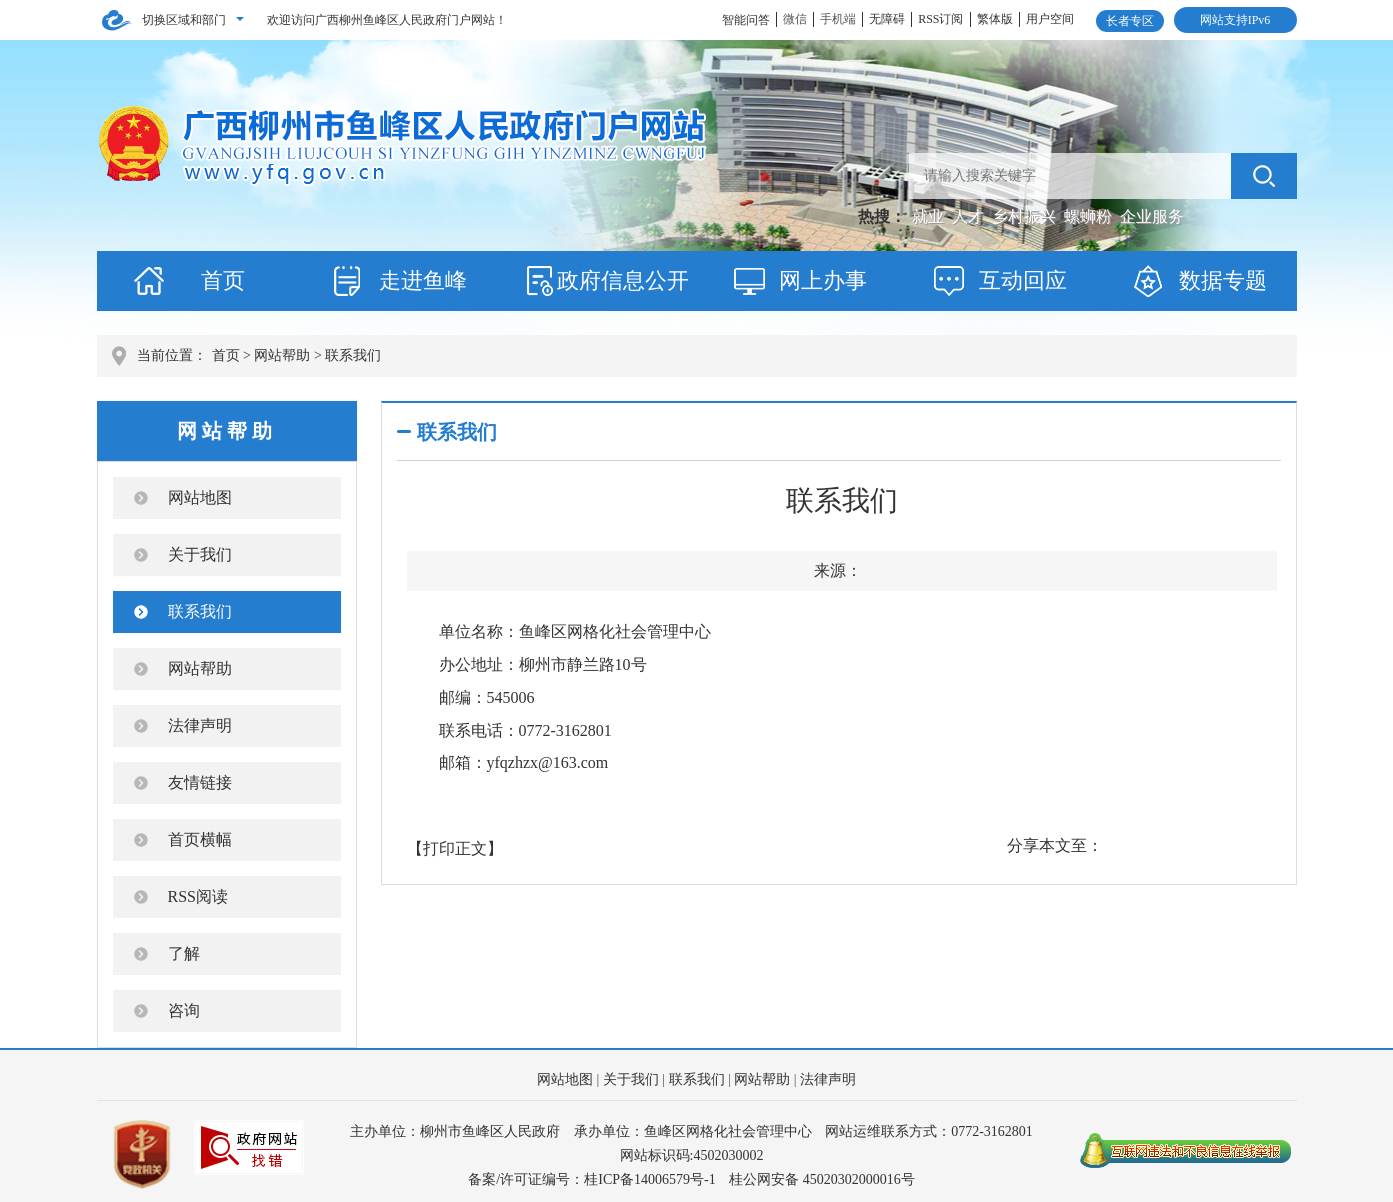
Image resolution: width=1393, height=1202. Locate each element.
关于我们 (200, 554)
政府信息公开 (623, 280)
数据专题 (1223, 280)
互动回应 (1023, 280)
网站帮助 (282, 355)
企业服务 (1152, 216)
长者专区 (1130, 21)
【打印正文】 (455, 848)
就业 (930, 216)
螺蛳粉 (1090, 216)
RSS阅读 (198, 896)
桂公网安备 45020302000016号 (822, 1179)
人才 (970, 216)
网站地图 (200, 497)
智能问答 (746, 20)
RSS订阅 (940, 19)
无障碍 (887, 19)
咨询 (184, 1010)
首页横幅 (200, 839)
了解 (184, 953)
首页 (223, 280)
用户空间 (1050, 19)
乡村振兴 (1026, 216)
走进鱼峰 (423, 280)
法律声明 (200, 725)
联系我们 (200, 611)
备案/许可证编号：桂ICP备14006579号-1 (591, 1179)
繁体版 (995, 19)
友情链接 (200, 782)
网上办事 (823, 280)
